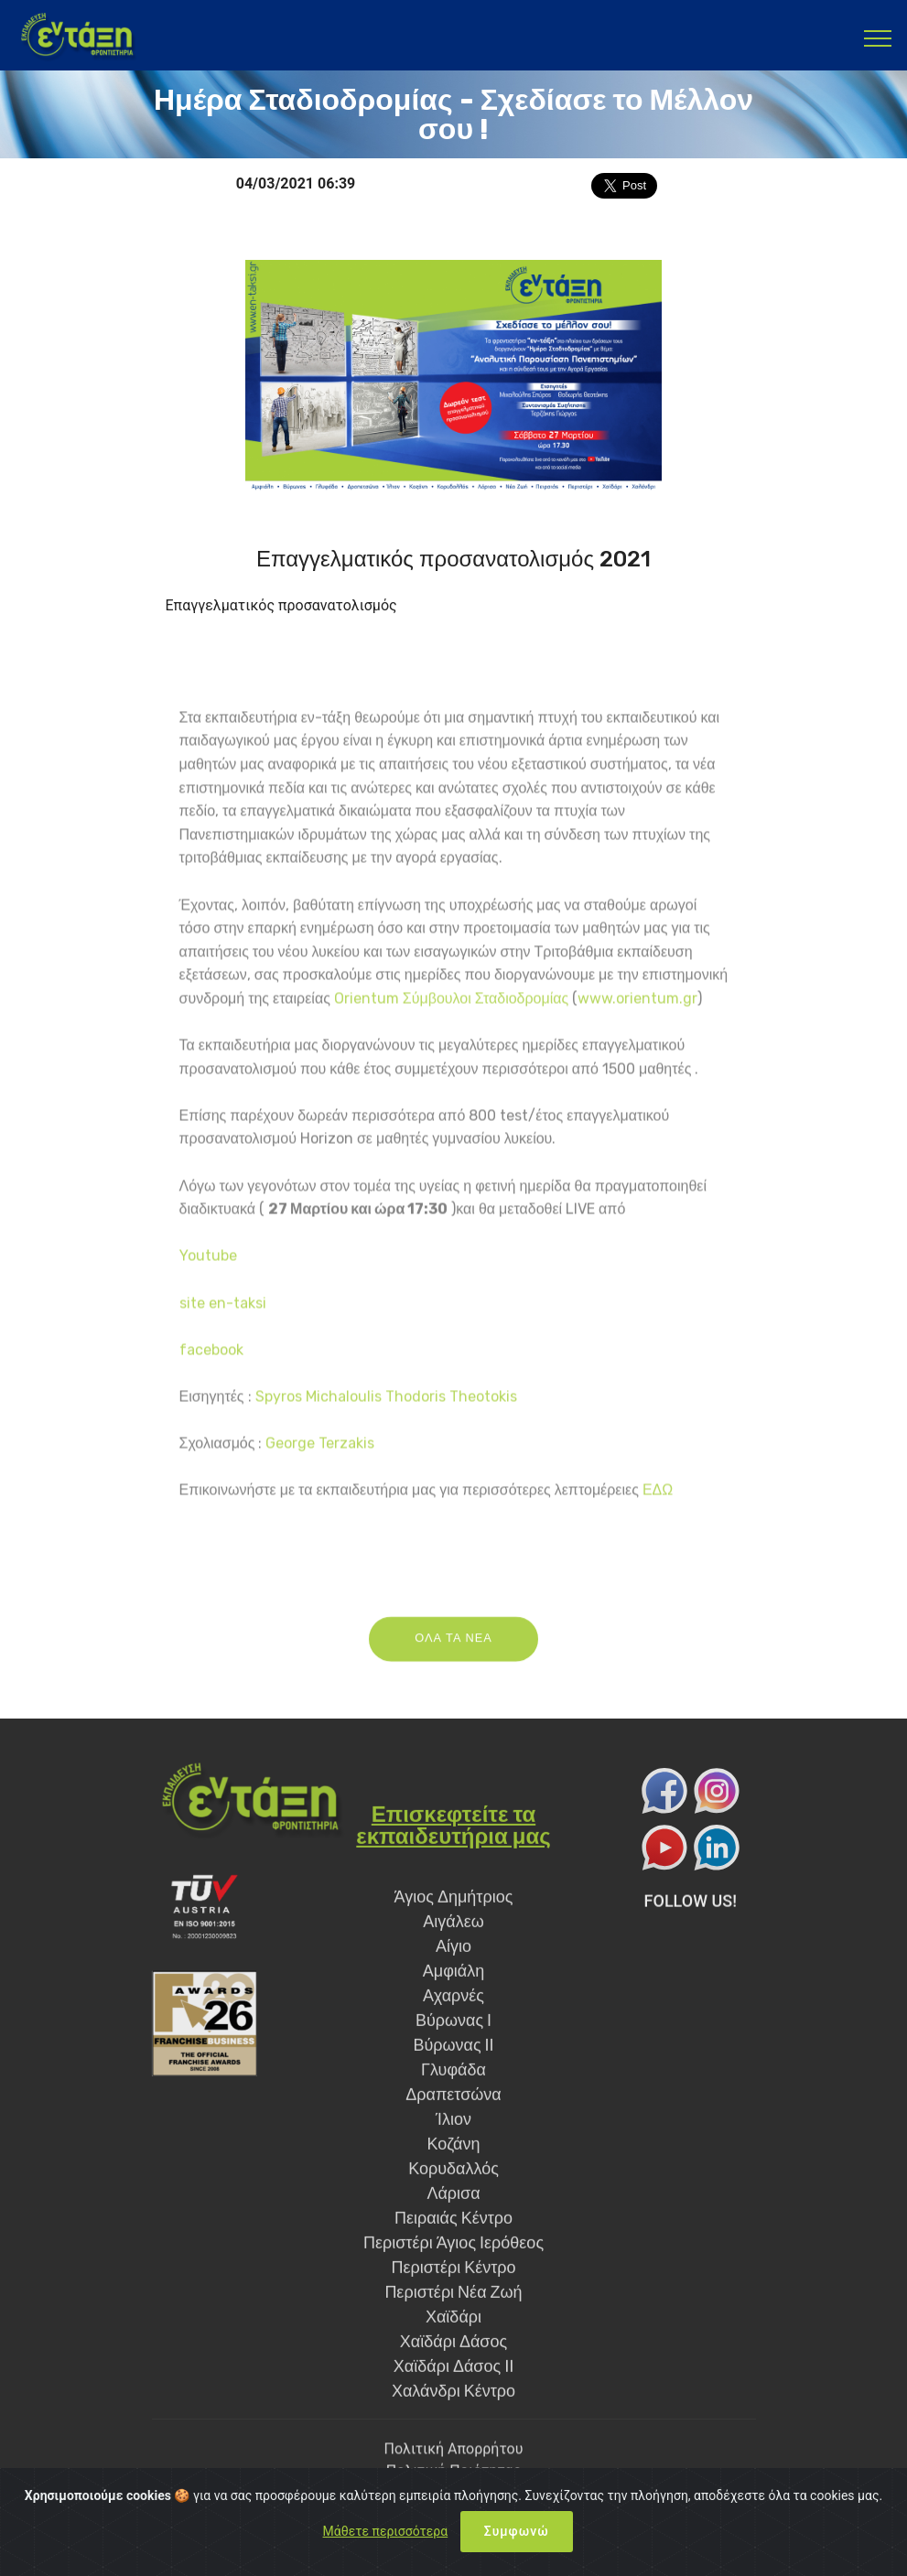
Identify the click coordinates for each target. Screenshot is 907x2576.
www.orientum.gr (637, 1515)
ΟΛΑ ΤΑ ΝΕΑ (453, 1668)
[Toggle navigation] (878, 37)
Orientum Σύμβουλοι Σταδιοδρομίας (451, 1515)
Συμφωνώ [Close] (516, 2531)
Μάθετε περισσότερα (385, 2531)
